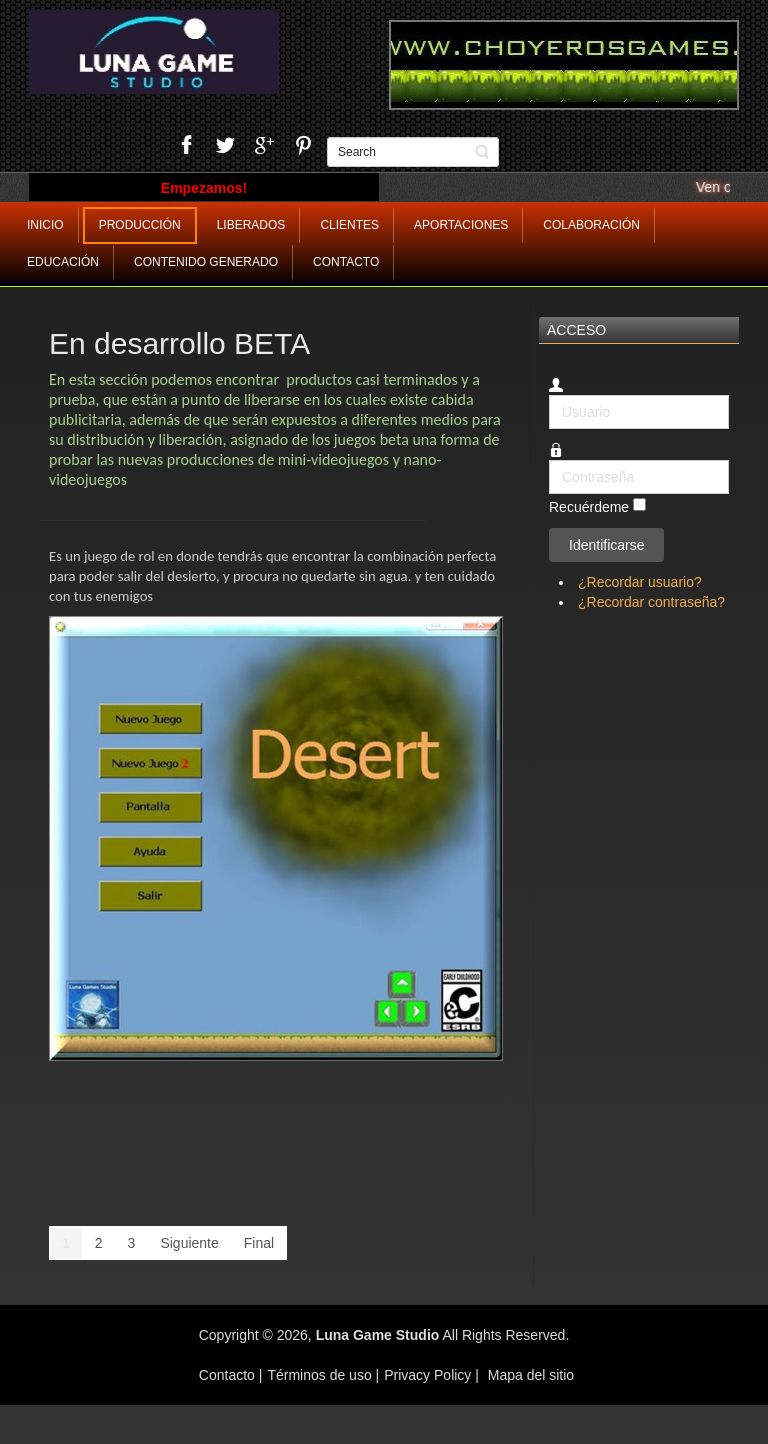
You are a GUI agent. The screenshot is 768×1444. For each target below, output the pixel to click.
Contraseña (549, 460)
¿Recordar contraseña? (651, 602)
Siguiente (189, 1243)
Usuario (549, 395)
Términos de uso (319, 1375)
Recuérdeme (589, 508)
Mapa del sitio (531, 1375)
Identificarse (606, 545)
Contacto (229, 1375)
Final (259, 1243)
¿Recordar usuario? (640, 582)
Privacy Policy (427, 1375)
